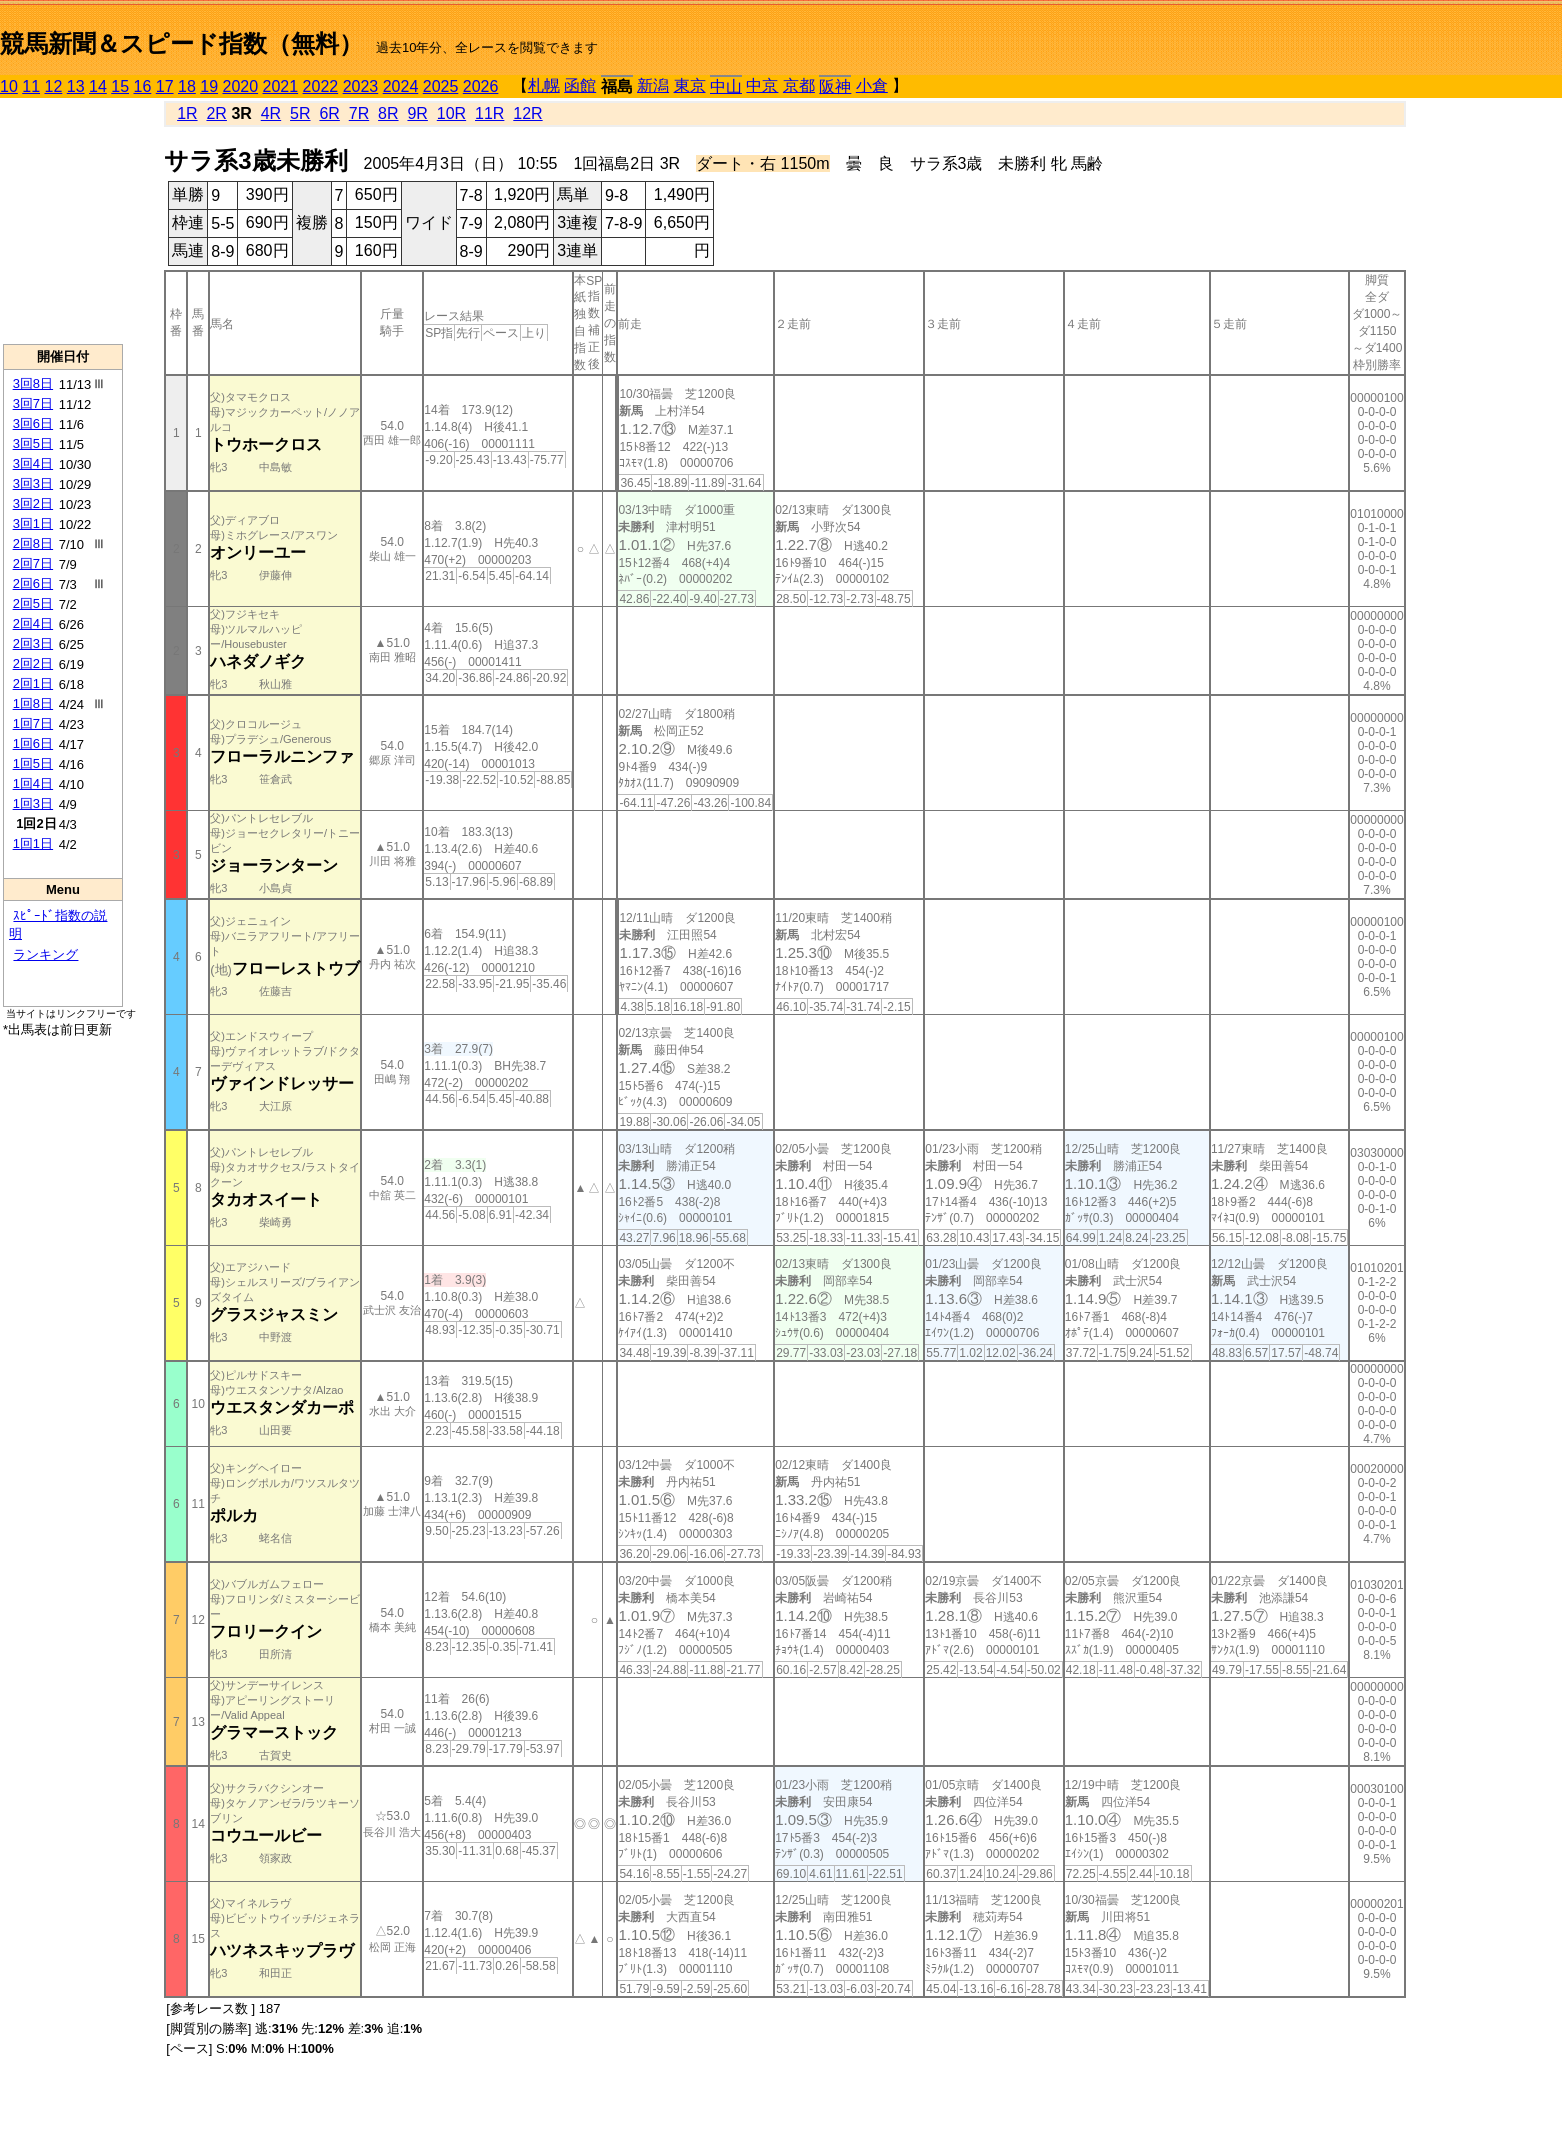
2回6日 (33, 583)
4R (271, 113)
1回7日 (33, 723)
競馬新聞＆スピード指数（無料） (181, 43)
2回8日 (33, 543)
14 (98, 86)
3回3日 (33, 483)
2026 (481, 86)
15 (120, 86)
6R (329, 113)
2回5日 (33, 603)
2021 (281, 86)
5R (300, 113)
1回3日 (33, 803)
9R (417, 113)
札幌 (544, 85)
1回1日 (33, 843)
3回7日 (33, 403)
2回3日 (33, 643)
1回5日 (33, 763)
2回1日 (33, 683)
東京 (690, 85)
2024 (401, 86)
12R (527, 113)
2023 (361, 86)
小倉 (872, 85)
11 (31, 86)
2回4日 (33, 623)
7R (359, 113)
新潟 (653, 85)
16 (143, 86)
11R (489, 113)
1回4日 (33, 783)
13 (76, 86)
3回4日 (33, 463)
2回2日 (33, 663)
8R (388, 113)
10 (9, 86)
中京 (762, 85)
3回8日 (33, 383)
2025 (441, 86)
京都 (799, 85)
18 (187, 86)
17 (165, 86)
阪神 (835, 86)
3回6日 (33, 423)
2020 (241, 86)
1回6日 (33, 743)
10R (451, 113)
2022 (321, 86)
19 (209, 86)
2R (216, 113)
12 (54, 86)
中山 (726, 86)
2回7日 (33, 563)
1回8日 (33, 703)
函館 (580, 85)
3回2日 (33, 503)
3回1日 (33, 523)
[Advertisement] (63, 221)
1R (187, 113)
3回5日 (33, 443)
